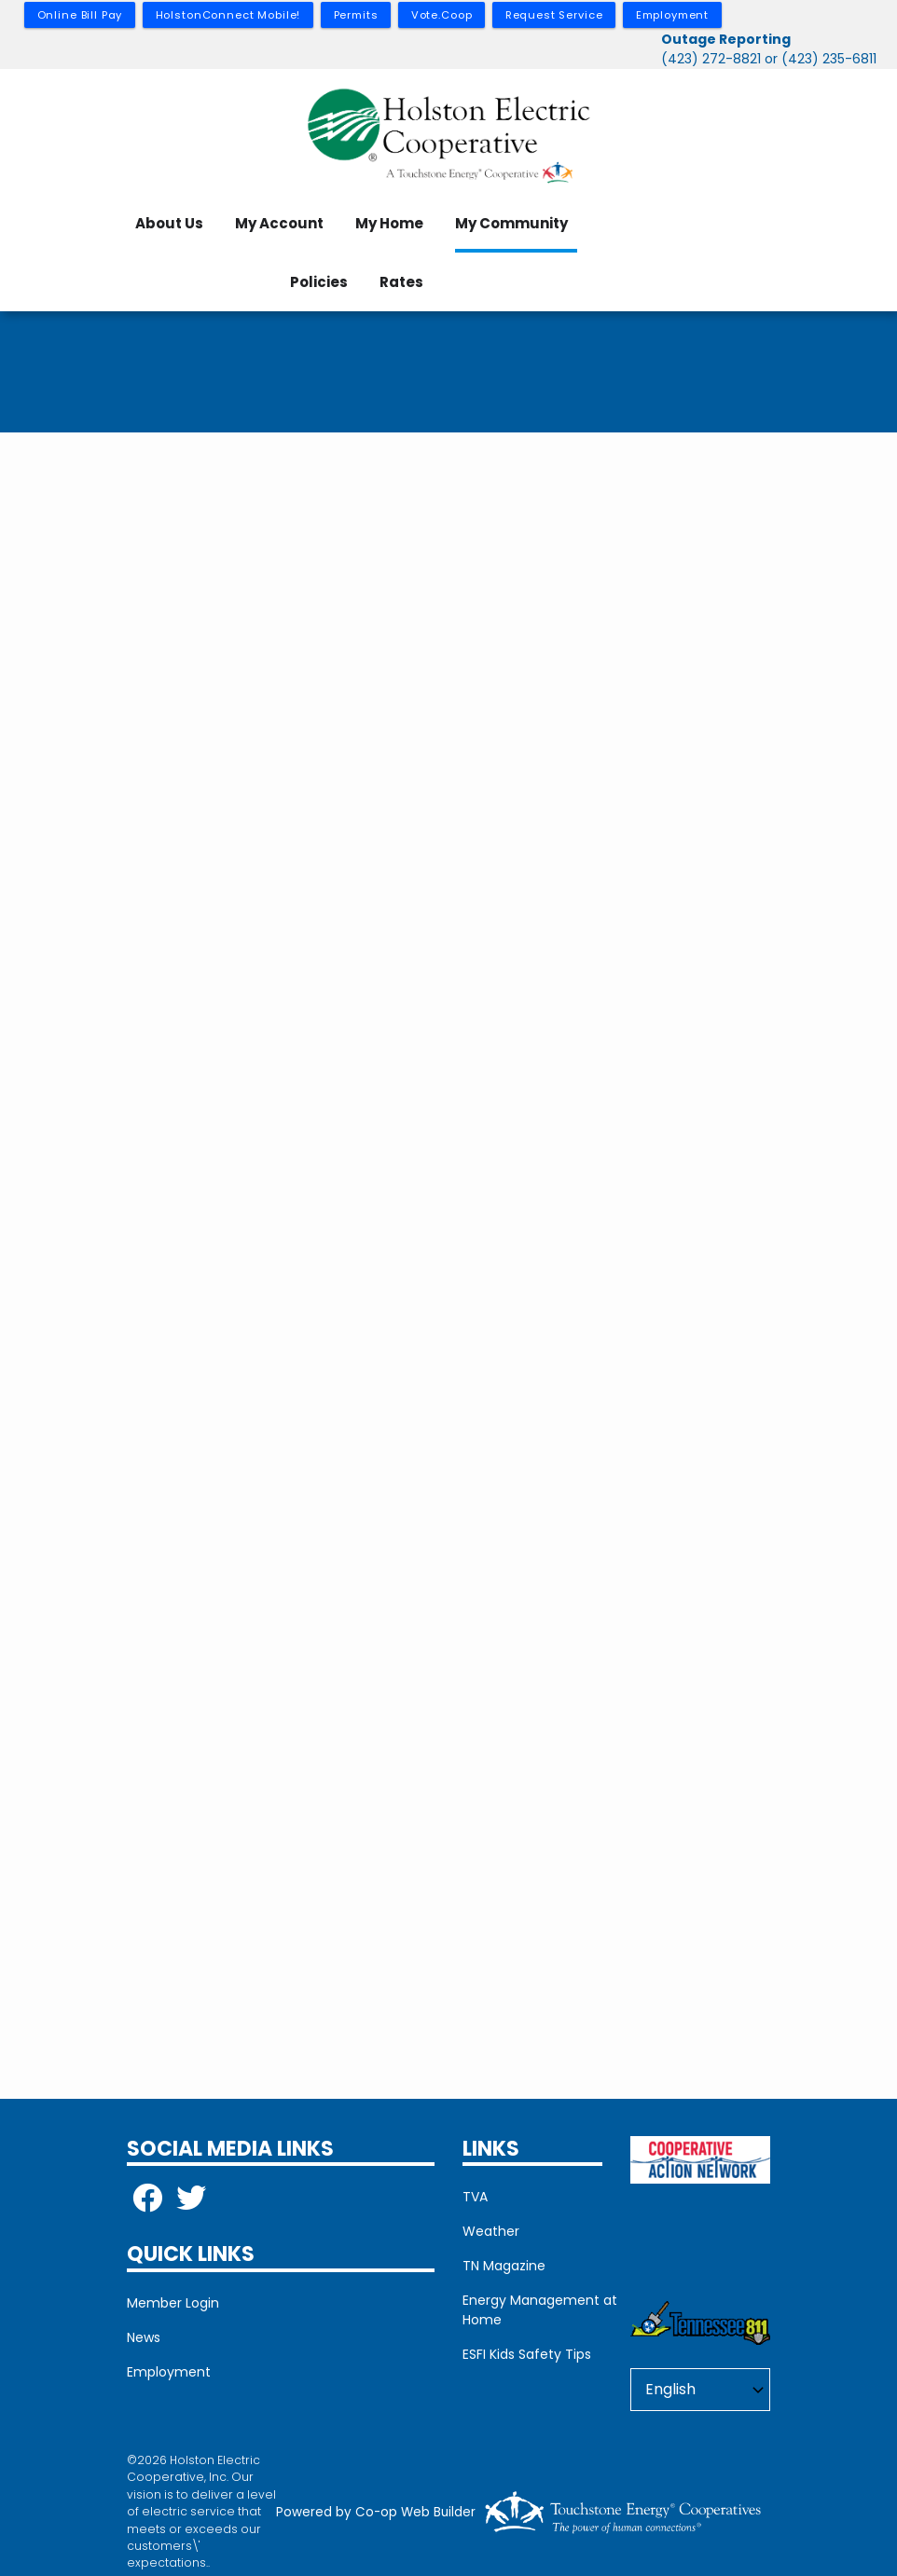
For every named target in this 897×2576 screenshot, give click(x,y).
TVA (475, 2196)
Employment (169, 2372)
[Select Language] (700, 2389)
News (143, 2337)
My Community (511, 223)
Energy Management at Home (539, 2310)
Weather (490, 2231)
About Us (169, 223)
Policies (319, 282)
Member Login (173, 2303)
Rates (401, 282)
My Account (279, 223)
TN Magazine (503, 2265)
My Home (389, 223)
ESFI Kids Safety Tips (526, 2354)
